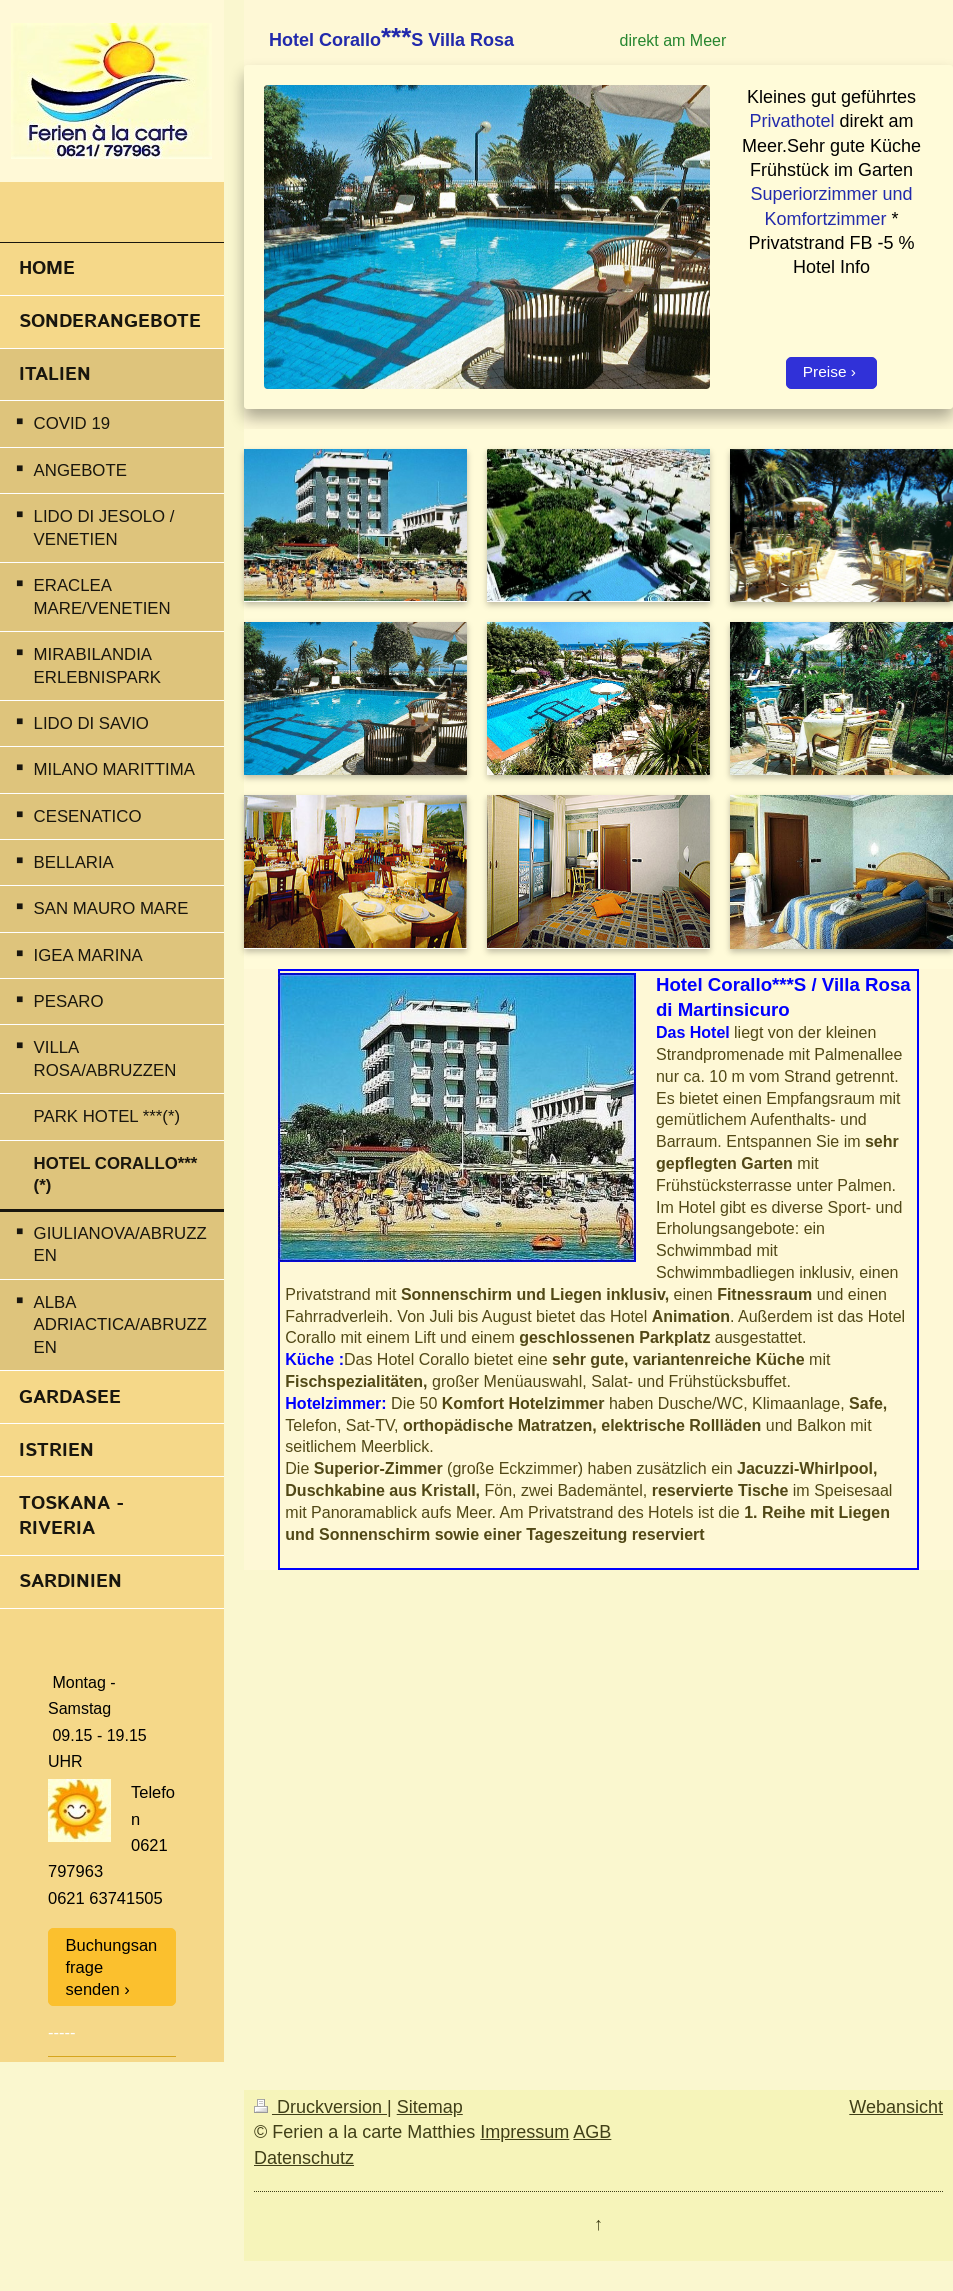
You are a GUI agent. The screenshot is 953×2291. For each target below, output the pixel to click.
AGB (592, 2132)
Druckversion (320, 2107)
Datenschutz (304, 2158)
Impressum (524, 2132)
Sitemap (430, 2107)
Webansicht (896, 2107)
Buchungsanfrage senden (112, 1967)
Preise (825, 371)
